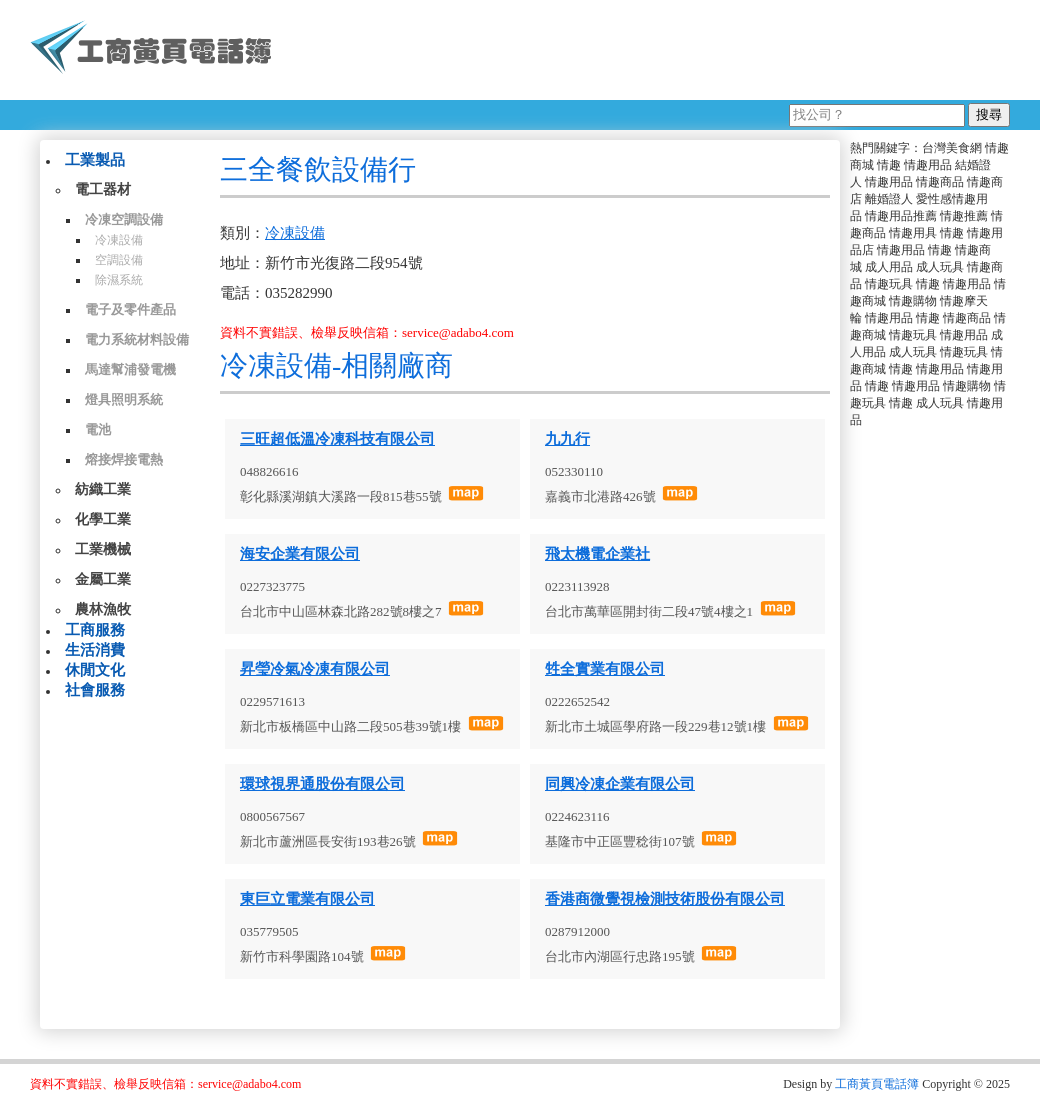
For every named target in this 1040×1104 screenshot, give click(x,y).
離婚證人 (889, 199)
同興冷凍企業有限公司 (620, 784)
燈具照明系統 (124, 399)
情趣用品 (928, 165)
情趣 (889, 165)
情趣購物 (913, 301)
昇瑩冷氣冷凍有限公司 (315, 669)
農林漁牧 (103, 609)
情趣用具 (913, 233)
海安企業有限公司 (300, 554)
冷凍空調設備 (124, 219)
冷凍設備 (119, 240)
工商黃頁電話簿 (877, 1084)
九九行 (567, 439)
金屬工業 (103, 579)
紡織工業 (103, 489)
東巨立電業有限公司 (307, 899)
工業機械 (103, 549)
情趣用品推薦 (901, 216)
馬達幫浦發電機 (130, 369)
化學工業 (103, 519)
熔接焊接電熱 (124, 459)
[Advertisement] (649, 50)
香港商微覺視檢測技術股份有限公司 (665, 899)
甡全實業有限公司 (605, 669)
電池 (98, 429)
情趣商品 (940, 182)
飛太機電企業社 (597, 554)
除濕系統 (119, 280)
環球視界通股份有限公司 (322, 784)
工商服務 (95, 630)
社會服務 (95, 690)
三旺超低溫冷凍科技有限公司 (337, 439)
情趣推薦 (964, 216)
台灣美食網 (952, 148)
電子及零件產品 (130, 309)
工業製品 (95, 160)
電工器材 (103, 189)
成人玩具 (940, 267)
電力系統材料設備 (137, 339)
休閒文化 (95, 670)
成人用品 (889, 267)
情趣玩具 (889, 284)
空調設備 (119, 260)
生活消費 (95, 650)
